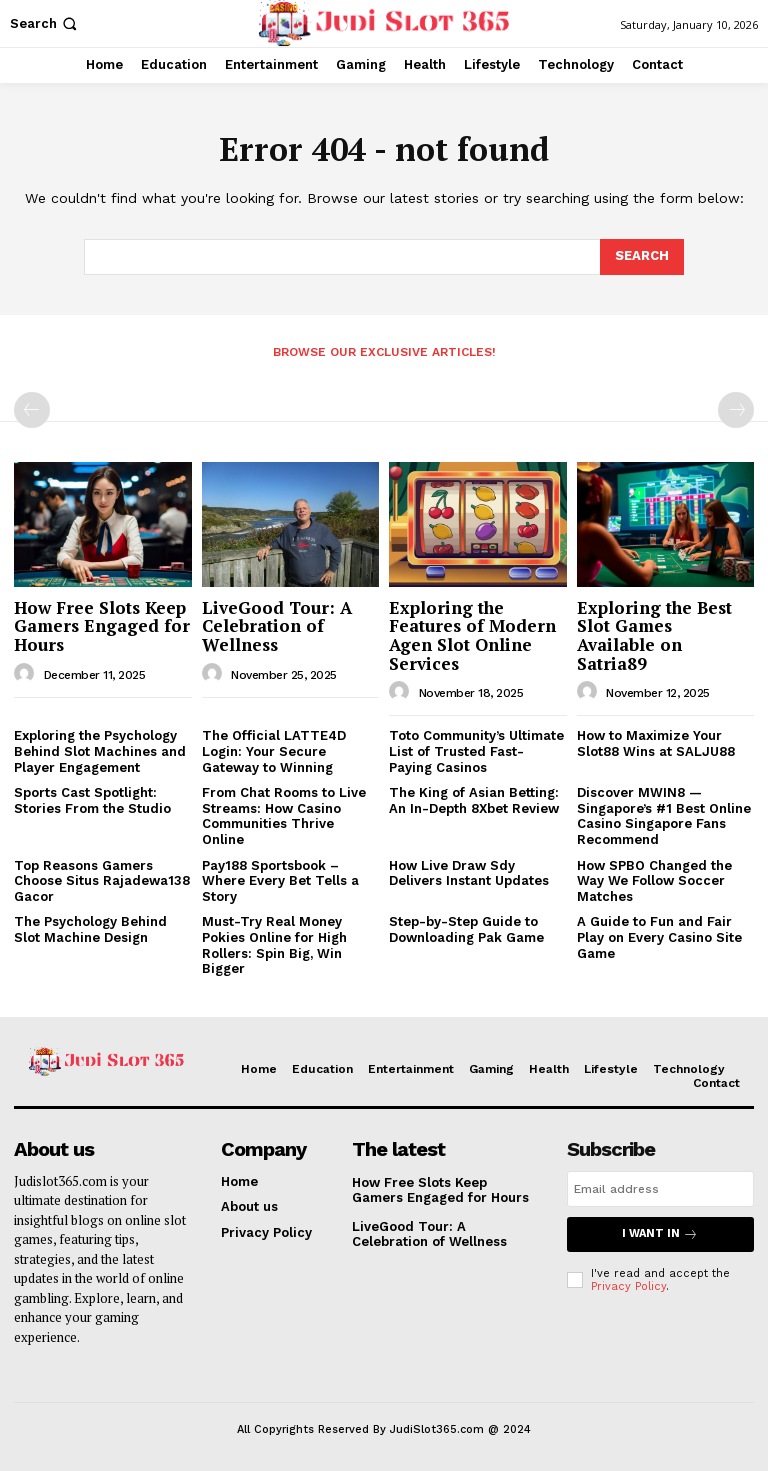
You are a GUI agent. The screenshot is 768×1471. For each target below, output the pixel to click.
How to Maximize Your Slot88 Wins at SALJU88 (656, 743)
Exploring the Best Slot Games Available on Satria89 (654, 635)
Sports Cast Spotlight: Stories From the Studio (92, 800)
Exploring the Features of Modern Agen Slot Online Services (472, 635)
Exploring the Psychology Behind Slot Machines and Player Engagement (100, 751)
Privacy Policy (628, 1286)
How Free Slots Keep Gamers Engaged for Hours (102, 626)
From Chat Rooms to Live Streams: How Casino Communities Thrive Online (284, 816)
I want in (660, 1234)
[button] (45, 23)
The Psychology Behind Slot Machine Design (90, 929)
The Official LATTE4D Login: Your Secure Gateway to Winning (274, 751)
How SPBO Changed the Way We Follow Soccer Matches (654, 881)
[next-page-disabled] (736, 410)
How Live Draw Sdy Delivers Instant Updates (469, 873)
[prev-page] (32, 410)
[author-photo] (27, 674)
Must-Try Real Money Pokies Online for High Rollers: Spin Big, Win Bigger (274, 945)
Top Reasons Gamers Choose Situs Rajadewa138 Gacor (102, 881)
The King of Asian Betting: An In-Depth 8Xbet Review (474, 800)
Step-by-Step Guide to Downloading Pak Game (466, 929)
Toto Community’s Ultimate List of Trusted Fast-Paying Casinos (476, 751)
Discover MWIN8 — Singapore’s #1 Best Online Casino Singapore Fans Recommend (664, 816)
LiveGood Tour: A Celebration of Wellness (277, 626)
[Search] (642, 257)
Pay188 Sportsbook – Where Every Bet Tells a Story (280, 881)
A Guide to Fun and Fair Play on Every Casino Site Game (659, 937)
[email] (660, 1189)
